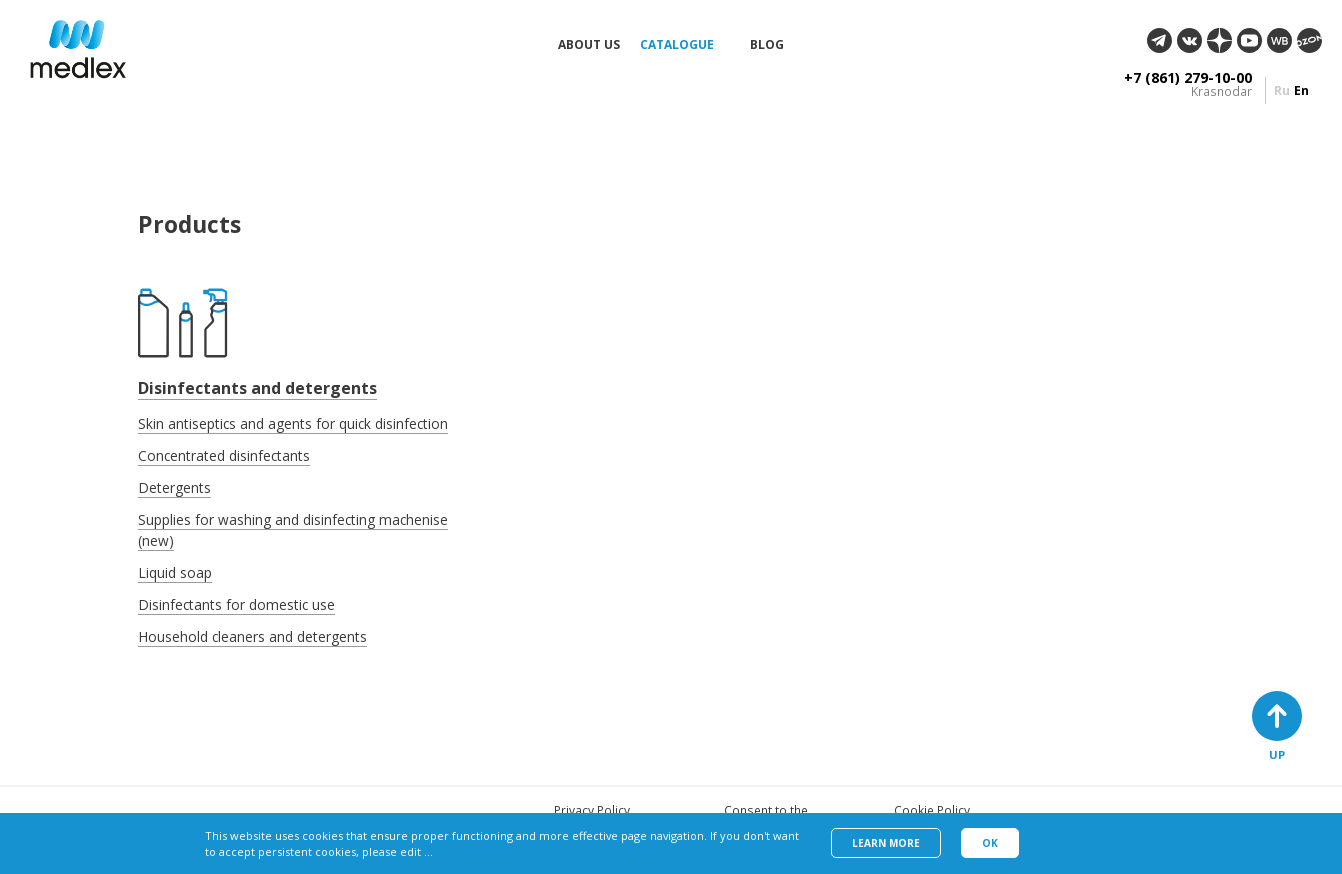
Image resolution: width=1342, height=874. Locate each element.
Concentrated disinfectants (224, 455)
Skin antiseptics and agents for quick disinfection (293, 423)
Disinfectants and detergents (257, 388)
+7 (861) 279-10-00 (1188, 78)
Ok (990, 843)
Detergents (174, 487)
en (1301, 90)
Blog (767, 45)
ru (1282, 90)
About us (589, 45)
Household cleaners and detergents (252, 636)
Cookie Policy (932, 810)
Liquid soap (175, 572)
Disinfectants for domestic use (236, 604)
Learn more (886, 843)
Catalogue (677, 45)
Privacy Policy (592, 810)
